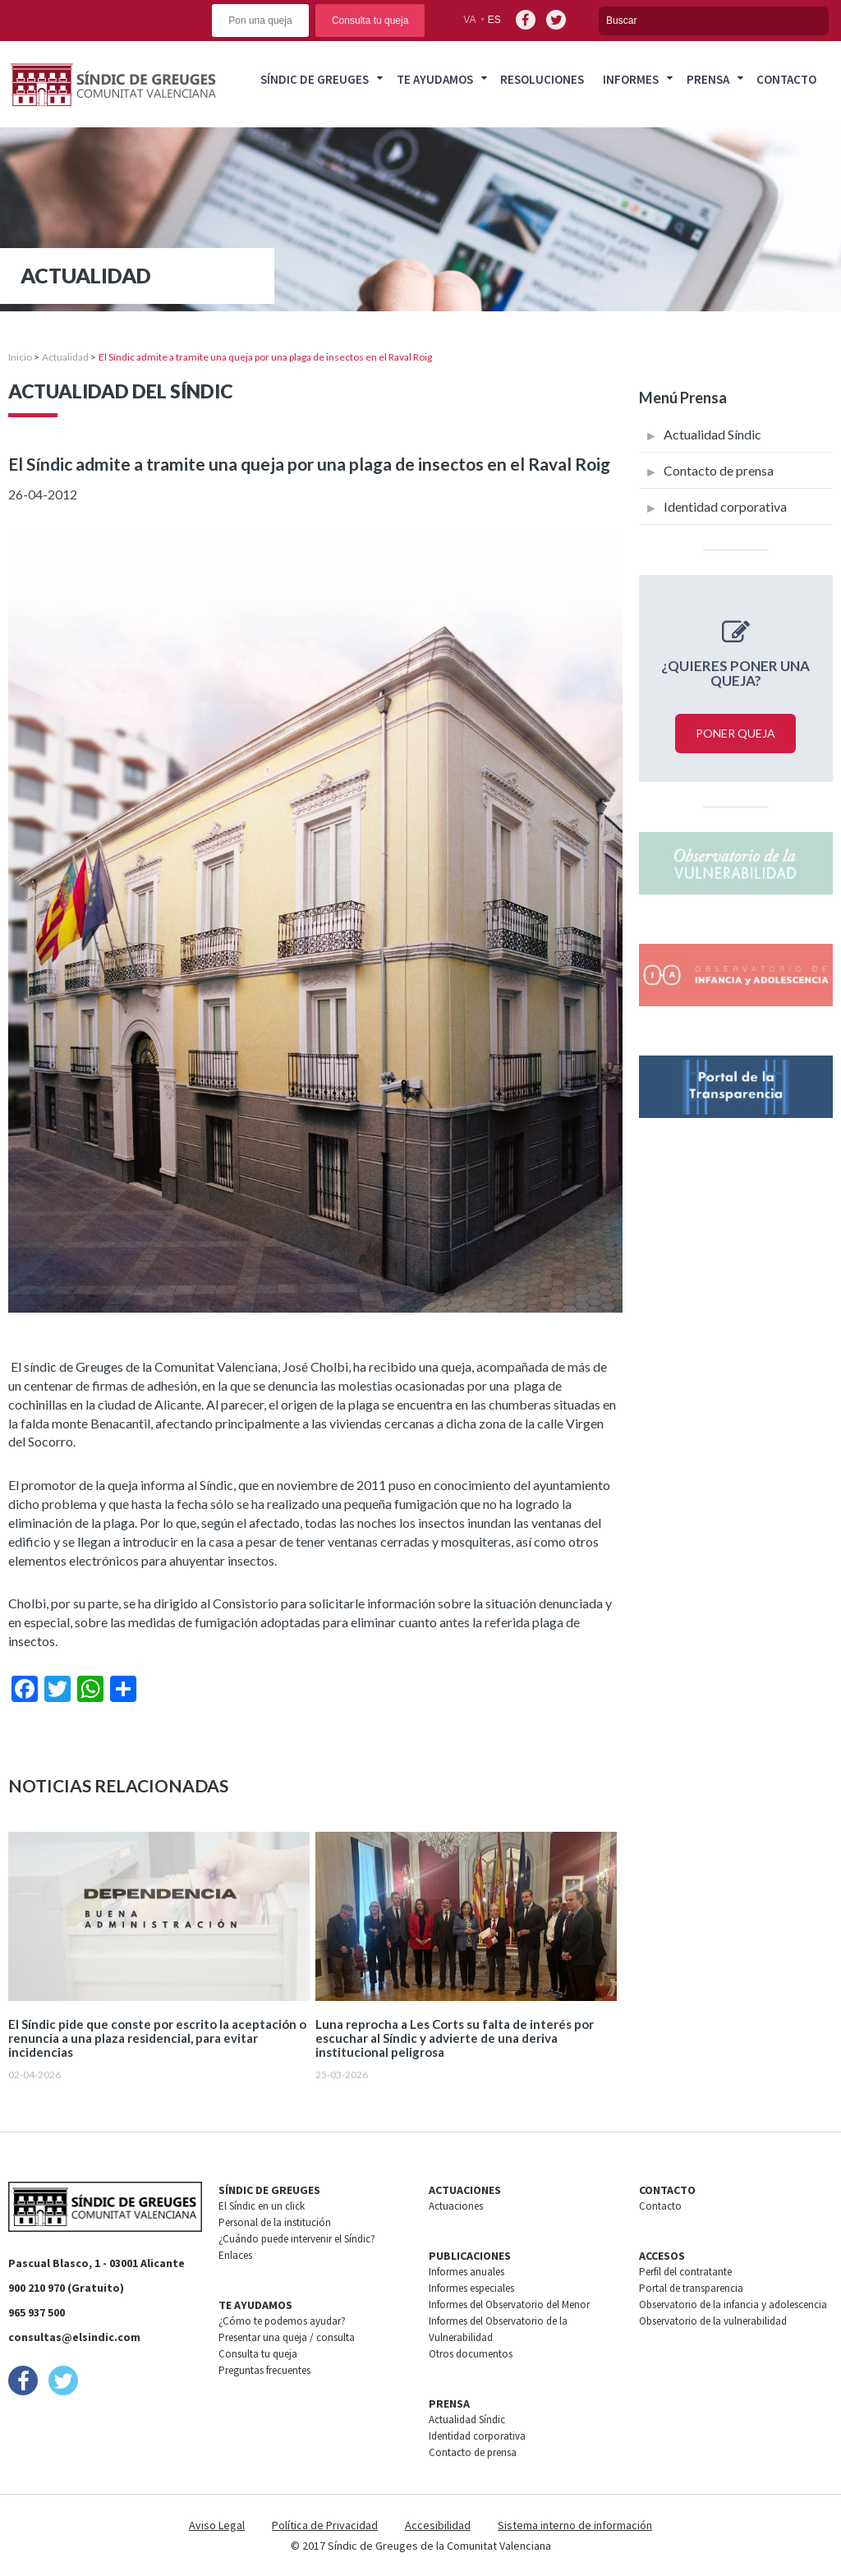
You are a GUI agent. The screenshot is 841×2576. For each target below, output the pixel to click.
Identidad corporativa (725, 506)
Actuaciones (456, 2206)
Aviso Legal (217, 2525)
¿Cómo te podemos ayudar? (282, 2321)
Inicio (20, 357)
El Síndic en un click (261, 2206)
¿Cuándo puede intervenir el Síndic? (296, 2239)
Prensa (708, 79)
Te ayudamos (435, 79)
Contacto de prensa (719, 470)
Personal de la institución (274, 2222)
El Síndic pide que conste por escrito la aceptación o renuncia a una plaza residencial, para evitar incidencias (157, 2038)
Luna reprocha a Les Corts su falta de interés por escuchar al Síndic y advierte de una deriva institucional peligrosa (454, 2038)
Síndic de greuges (314, 79)
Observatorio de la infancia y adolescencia (733, 2305)
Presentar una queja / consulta (286, 2337)
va (469, 19)
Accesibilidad (438, 2525)
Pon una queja (260, 20)
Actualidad (65, 357)
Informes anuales (466, 2272)
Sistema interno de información (575, 2525)
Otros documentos (470, 2354)
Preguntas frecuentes (264, 2370)
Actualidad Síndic (712, 434)
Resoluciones (542, 79)
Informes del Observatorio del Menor (509, 2305)
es (494, 19)
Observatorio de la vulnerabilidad (713, 2321)
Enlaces (235, 2255)
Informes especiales (471, 2288)
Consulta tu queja (370, 20)
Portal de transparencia (691, 2288)
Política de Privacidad (325, 2525)
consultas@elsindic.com (74, 2337)
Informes (631, 79)
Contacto (786, 79)
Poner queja (735, 733)
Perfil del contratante (685, 2272)
